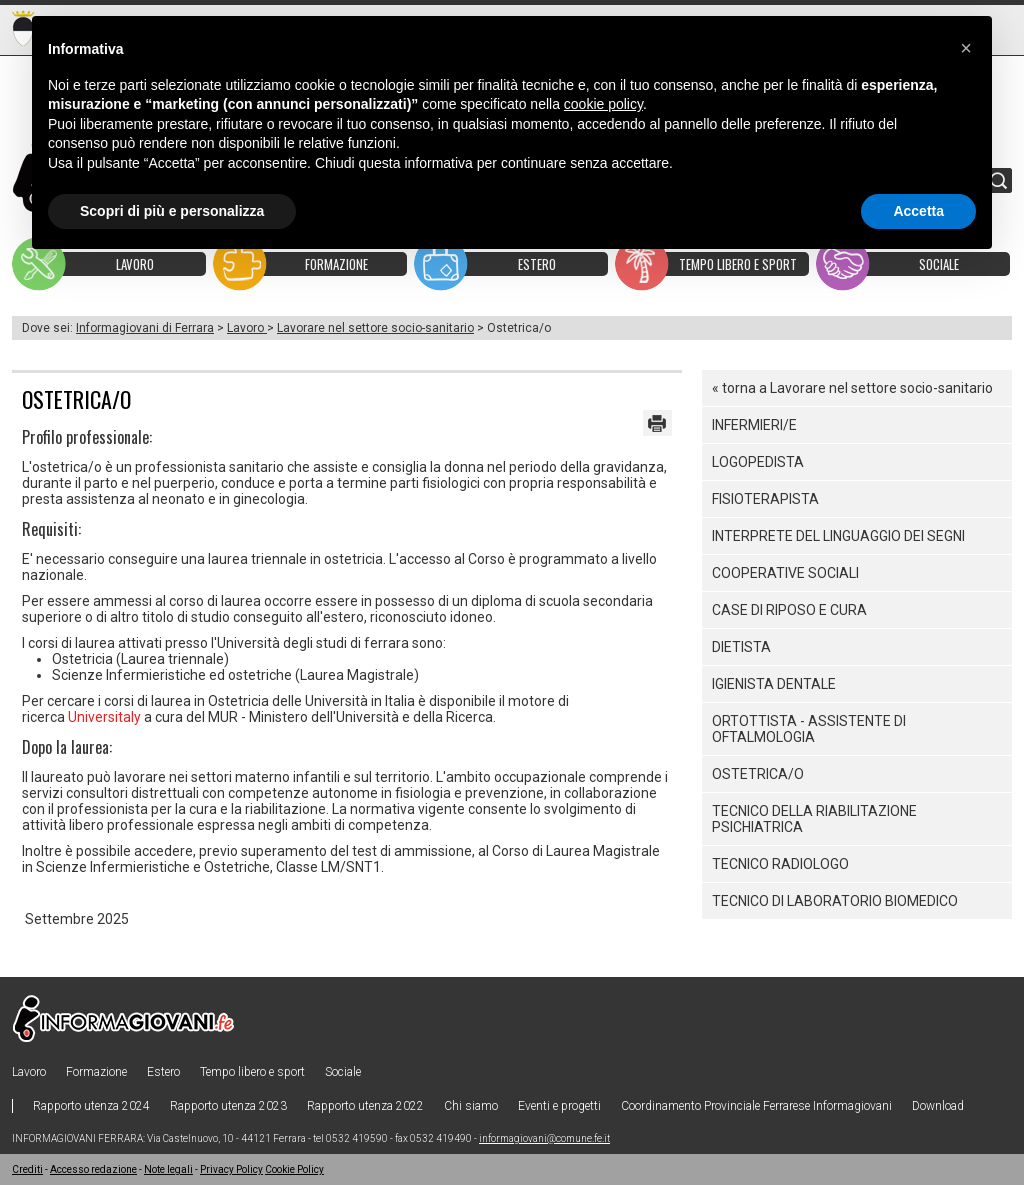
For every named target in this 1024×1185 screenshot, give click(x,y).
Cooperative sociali (785, 573)
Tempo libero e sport (252, 1072)
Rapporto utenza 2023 (228, 1106)
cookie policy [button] (603, 104)
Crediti (27, 1169)
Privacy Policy (231, 1169)
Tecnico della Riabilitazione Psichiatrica (814, 819)
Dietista (741, 647)
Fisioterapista (765, 499)
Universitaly (104, 717)
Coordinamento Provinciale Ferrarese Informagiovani (756, 1106)
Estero (163, 1072)
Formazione (96, 1072)
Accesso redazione (93, 1169)
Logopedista (758, 462)
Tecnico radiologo (780, 864)
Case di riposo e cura (789, 610)
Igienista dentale (774, 684)
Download (938, 1106)
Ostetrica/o (758, 774)
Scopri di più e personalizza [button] (172, 211)
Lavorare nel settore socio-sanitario (375, 328)
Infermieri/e (754, 425)
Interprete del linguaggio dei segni (838, 536)
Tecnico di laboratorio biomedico (835, 901)
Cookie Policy (294, 1169)
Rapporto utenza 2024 (91, 1106)
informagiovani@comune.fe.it (544, 1138)
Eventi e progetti (559, 1106)
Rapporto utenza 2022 (365, 1106)
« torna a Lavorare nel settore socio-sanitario (852, 388)
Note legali (168, 1169)
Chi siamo (471, 1106)
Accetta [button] (918, 211)
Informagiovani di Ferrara (145, 328)
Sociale (343, 1072)
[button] (966, 48)
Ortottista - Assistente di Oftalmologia (809, 729)
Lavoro (247, 328)
